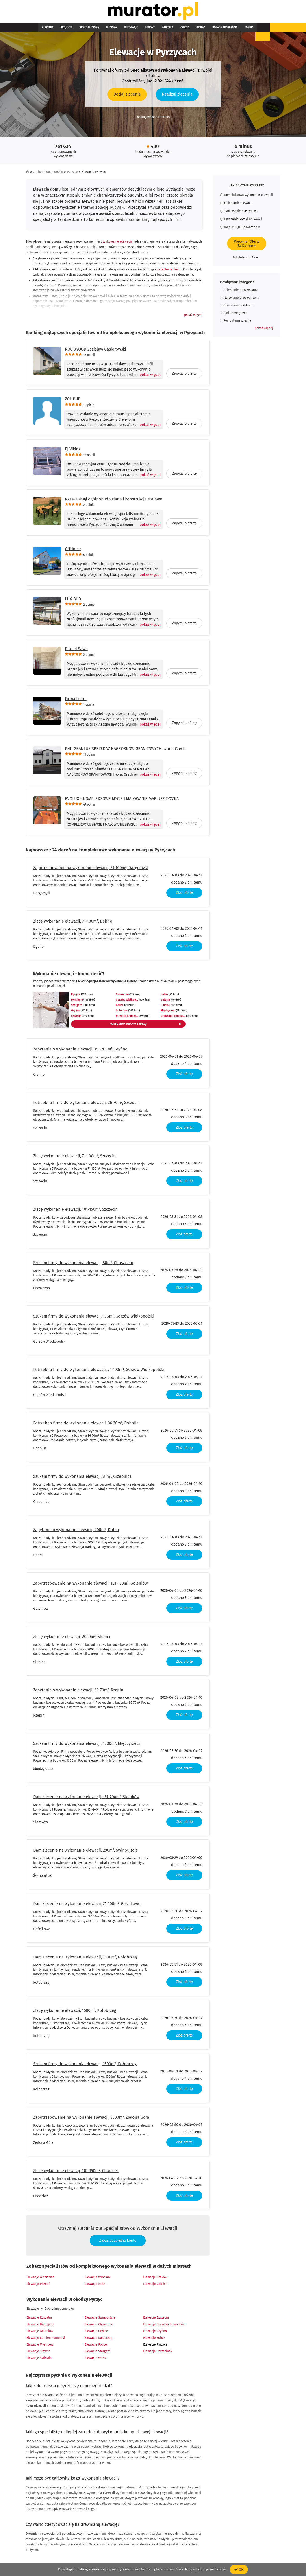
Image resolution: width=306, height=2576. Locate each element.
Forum (211, 29)
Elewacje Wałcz (95, 2360)
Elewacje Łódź (95, 2286)
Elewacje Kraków (155, 2279)
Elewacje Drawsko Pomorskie (164, 2326)
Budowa (98, 29)
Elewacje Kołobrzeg (98, 2340)
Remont (130, 29)
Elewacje (32, 2311)
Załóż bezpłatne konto (117, 2243)
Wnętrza (144, 29)
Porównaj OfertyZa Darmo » (247, 245)
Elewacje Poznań (38, 2286)
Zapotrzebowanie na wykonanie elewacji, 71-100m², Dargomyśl (90, 870)
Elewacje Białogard (40, 2326)
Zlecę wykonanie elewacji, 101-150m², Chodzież (76, 2172)
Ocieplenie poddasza (238, 307)
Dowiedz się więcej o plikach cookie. (201, 2569)
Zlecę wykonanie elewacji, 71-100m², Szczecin (74, 1158)
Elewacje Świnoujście (100, 2320)
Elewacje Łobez (154, 2340)
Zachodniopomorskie (48, 174)
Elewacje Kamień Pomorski (45, 2340)
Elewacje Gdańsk (155, 2286)
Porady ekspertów (190, 29)
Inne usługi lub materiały (240, 229)
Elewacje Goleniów (39, 2333)
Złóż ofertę (184, 895)
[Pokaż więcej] (148, 377)
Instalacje (115, 29)
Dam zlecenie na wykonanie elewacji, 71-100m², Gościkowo (87, 1905)
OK (239, 2569)
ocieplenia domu (169, 272)
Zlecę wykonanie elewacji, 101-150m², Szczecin (75, 1211)
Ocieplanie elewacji (236, 205)
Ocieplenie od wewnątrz (240, 292)
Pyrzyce (72, 174)
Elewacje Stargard (97, 2353)
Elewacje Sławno (38, 2353)
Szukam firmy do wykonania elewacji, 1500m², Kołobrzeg (85, 2066)
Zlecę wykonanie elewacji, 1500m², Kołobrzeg (74, 2012)
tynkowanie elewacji (117, 244)
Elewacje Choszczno (99, 2326)
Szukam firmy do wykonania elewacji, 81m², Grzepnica (82, 1478)
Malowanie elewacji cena (241, 300)
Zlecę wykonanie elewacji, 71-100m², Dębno (72, 923)
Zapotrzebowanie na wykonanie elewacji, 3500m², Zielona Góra (91, 2119)
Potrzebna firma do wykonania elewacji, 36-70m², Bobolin (86, 1425)
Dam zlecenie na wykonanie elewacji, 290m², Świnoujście (85, 1852)
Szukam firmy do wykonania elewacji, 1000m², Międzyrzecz (86, 1745)
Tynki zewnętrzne (235, 315)
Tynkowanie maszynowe (239, 213)
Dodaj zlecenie (127, 96)
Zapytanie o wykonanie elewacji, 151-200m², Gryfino (80, 1051)
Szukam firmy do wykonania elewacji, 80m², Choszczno (83, 1265)
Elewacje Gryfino (155, 2333)
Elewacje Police (96, 2347)
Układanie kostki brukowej (241, 221)
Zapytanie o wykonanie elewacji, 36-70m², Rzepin (78, 1692)
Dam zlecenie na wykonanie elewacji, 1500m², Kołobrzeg (85, 1959)
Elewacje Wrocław (97, 2279)
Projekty (61, 29)
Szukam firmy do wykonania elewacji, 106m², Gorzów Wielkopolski (93, 1318)
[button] (193, 317)
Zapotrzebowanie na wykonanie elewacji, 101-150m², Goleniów (90, 1585)
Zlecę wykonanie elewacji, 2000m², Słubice (72, 1638)
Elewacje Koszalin (39, 2320)
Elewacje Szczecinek (157, 2353)
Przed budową (80, 29)
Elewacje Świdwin (39, 2360)
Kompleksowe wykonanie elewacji (246, 197)
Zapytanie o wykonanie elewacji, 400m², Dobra (76, 1532)
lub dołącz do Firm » (246, 259)
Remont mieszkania (237, 323)
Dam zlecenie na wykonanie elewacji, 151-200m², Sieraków (86, 1799)
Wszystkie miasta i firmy (128, 1026)
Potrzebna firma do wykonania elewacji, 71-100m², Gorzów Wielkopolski (98, 1371)
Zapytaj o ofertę (184, 375)
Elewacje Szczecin (156, 2320)
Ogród (158, 29)
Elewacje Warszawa (40, 2279)
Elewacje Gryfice (96, 2333)
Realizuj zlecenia (177, 96)
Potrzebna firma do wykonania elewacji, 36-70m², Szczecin (86, 1104)
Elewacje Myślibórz (39, 2347)
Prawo (170, 29)
